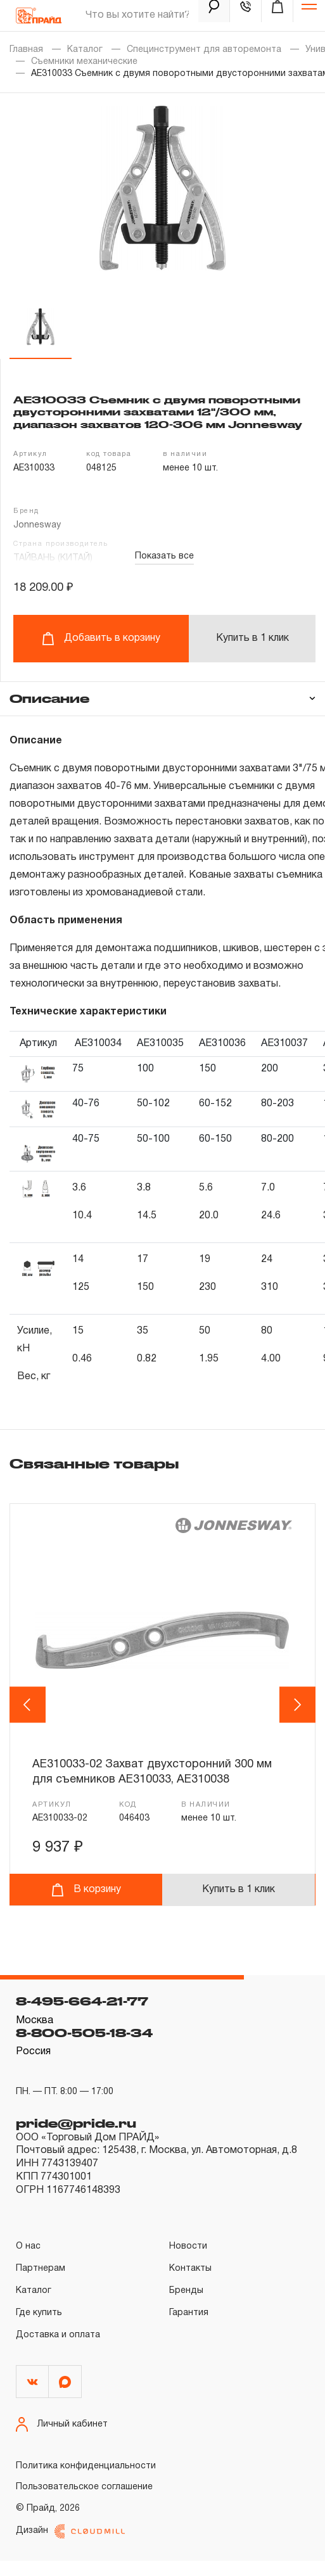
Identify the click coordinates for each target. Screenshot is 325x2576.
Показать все (164, 556)
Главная (26, 50)
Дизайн (70, 2546)
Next (298, 1712)
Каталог (85, 50)
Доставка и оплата (58, 2350)
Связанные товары (94, 1463)
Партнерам (40, 2284)
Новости (188, 2261)
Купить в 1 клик (252, 638)
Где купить (39, 2328)
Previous (29, 1712)
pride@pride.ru (76, 2138)
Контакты (190, 2284)
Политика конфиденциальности (86, 2482)
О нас (28, 2261)
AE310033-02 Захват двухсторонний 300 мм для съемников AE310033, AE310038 (154, 1772)
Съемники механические (84, 62)
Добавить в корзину (101, 638)
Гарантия (188, 2328)
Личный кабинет (62, 2440)
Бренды (186, 2306)
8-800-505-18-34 (84, 2048)
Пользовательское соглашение (84, 2503)
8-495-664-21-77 (82, 2017)
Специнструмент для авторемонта (204, 50)
